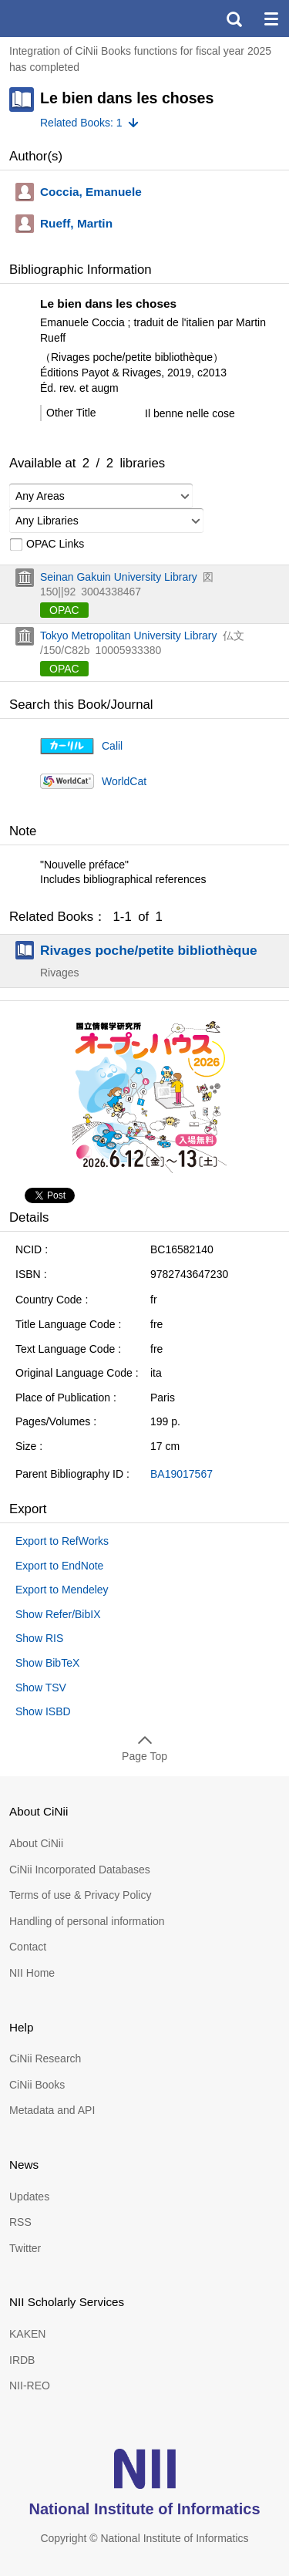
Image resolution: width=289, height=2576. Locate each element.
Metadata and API (52, 2110)
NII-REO (29, 2385)
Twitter (25, 2248)
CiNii (68, 18)
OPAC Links (46, 544)
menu (270, 18)
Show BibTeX (47, 1663)
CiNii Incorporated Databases (79, 1869)
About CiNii (36, 1843)
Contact (27, 1946)
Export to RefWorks (62, 1541)
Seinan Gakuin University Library (118, 577)
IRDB (22, 2360)
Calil (112, 746)
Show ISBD (43, 1711)
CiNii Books (37, 2085)
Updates (29, 2196)
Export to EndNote (59, 1565)
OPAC (64, 610)
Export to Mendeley (62, 1589)
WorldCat (124, 781)
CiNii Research (45, 2058)
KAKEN (27, 2334)
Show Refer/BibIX (58, 1614)
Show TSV (40, 1687)
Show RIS (39, 1638)
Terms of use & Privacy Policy (80, 1895)
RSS (20, 2222)
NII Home (32, 1973)
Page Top (144, 1756)
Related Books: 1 (81, 122)
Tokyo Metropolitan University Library (128, 635)
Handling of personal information (87, 1921)
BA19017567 (181, 1474)
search (233, 18)
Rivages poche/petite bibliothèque (148, 950)
